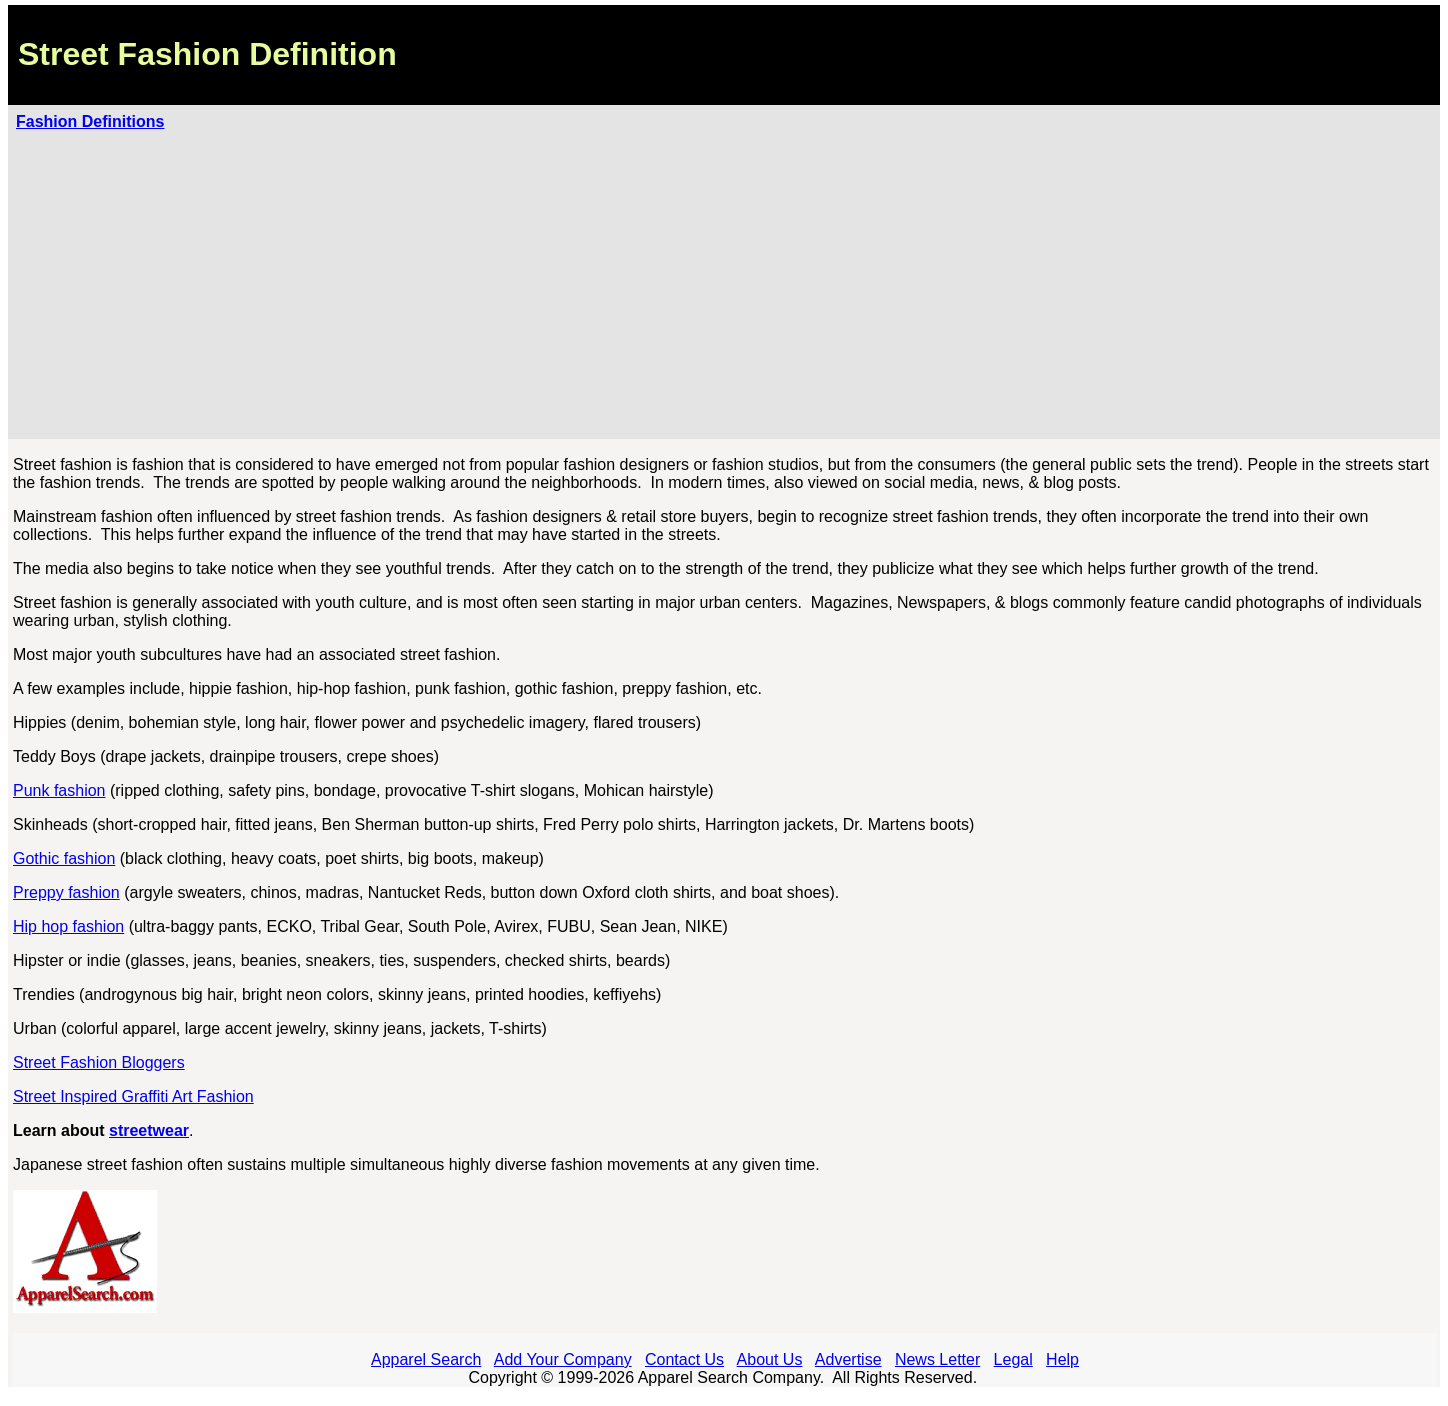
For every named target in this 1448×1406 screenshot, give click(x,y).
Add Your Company (563, 1359)
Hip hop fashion (68, 926)
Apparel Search (426, 1359)
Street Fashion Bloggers (99, 1062)
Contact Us (684, 1359)
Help (1062, 1359)
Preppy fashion (66, 892)
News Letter (937, 1359)
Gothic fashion (64, 858)
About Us (770, 1359)
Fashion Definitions (90, 121)
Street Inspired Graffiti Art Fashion (133, 1096)
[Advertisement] (724, 281)
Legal (1013, 1359)
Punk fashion (59, 790)
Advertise (848, 1359)
